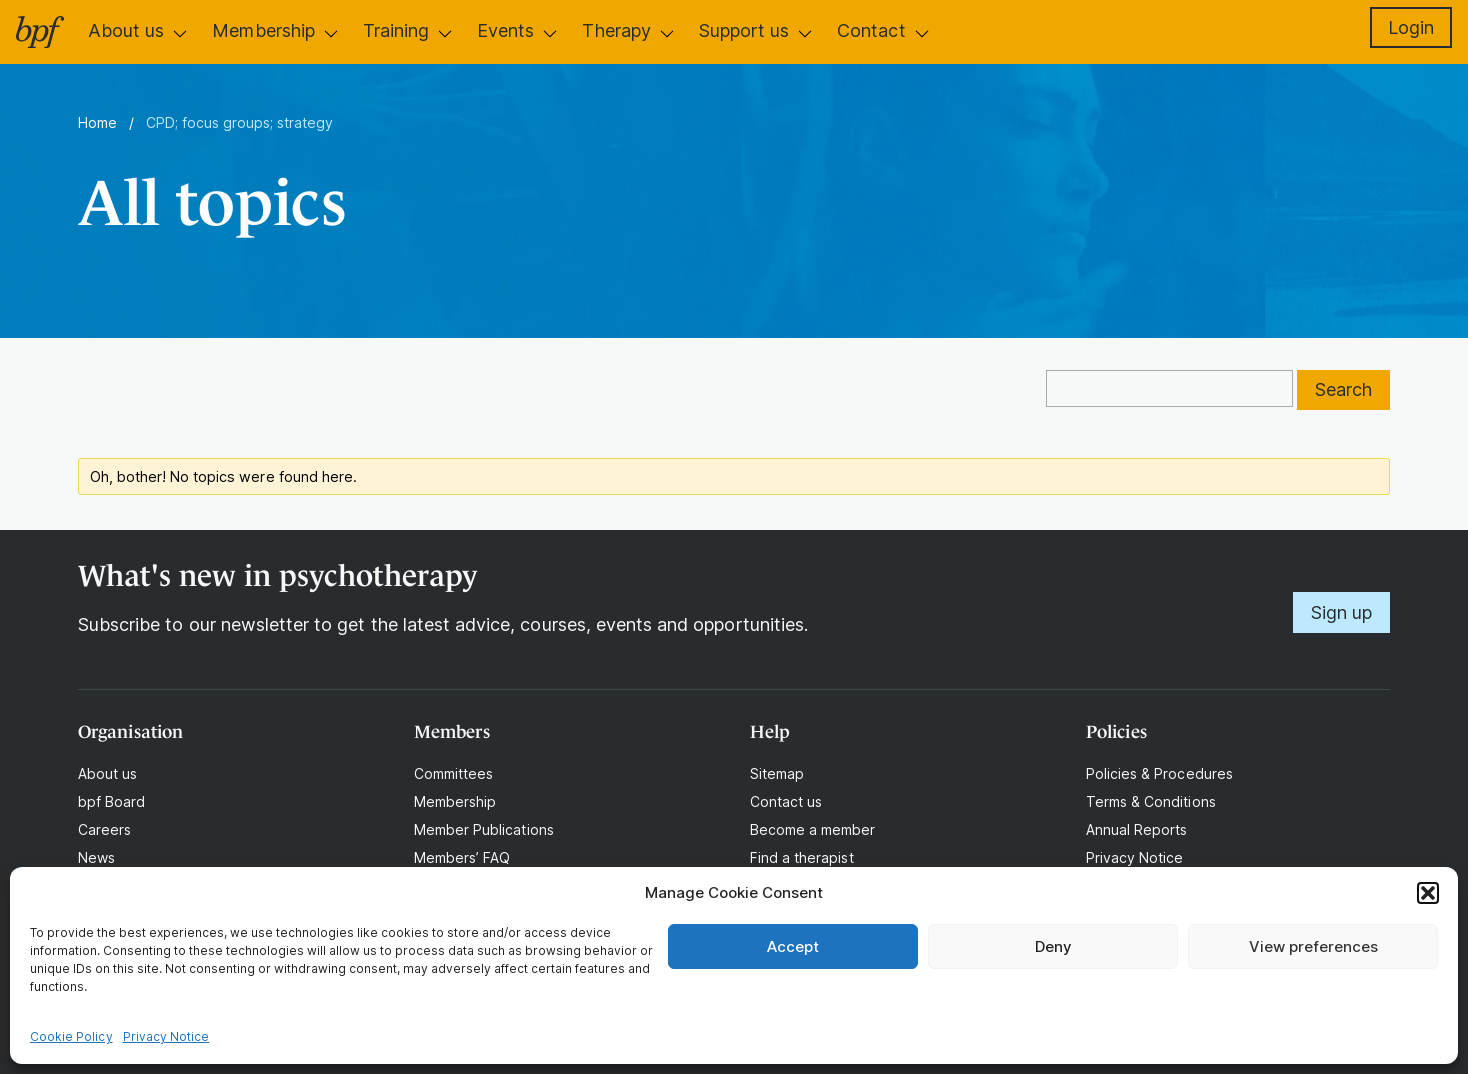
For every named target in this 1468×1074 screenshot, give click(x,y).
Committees (453, 773)
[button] (1428, 893)
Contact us (786, 801)
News (96, 857)
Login (1411, 27)
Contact (871, 30)
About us (126, 30)
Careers (104, 829)
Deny (1053, 946)
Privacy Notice (166, 1036)
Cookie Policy (71, 1036)
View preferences (1313, 946)
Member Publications (484, 829)
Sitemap (777, 773)
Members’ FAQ (462, 857)
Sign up (1341, 612)
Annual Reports (1137, 829)
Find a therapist (802, 857)
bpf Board (111, 801)
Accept (793, 946)
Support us (744, 30)
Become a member (813, 829)
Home (97, 122)
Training (396, 30)
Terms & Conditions (1151, 801)
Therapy (616, 30)
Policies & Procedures (1159, 773)
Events (505, 30)
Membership (263, 30)
